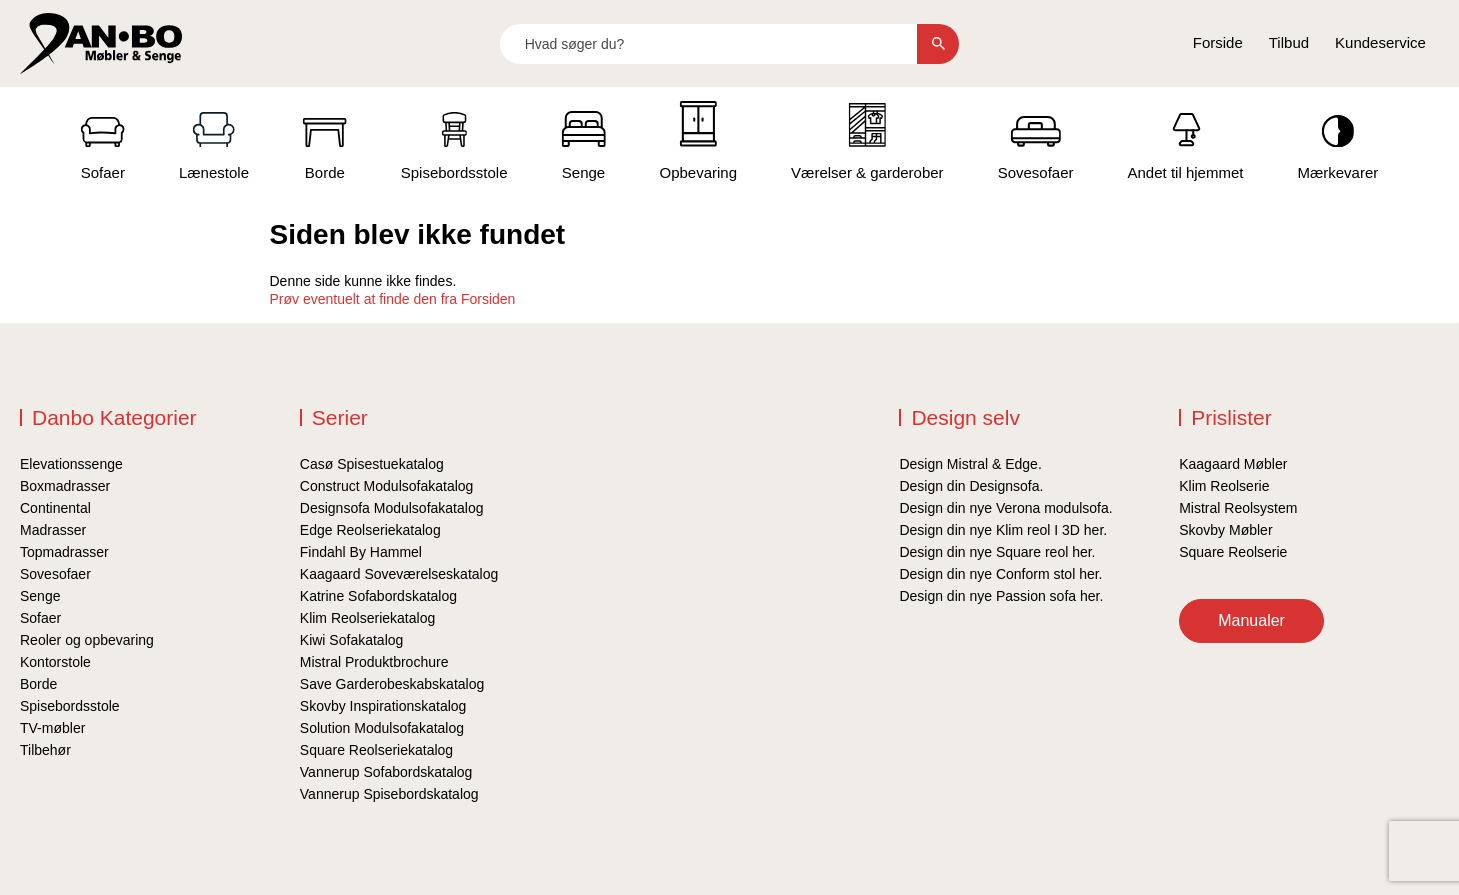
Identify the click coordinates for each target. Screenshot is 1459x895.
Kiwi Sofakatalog (352, 640)
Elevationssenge (71, 464)
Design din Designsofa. (971, 486)
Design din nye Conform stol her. (1000, 574)
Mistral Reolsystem (1238, 508)
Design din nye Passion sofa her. (1001, 596)
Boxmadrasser (65, 486)
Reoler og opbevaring (87, 640)
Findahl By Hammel (361, 552)
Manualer (1251, 620)
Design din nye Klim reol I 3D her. (1003, 530)
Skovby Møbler (1225, 530)
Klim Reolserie (1224, 486)
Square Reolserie (1233, 552)
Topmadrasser (64, 552)
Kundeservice (1380, 42)
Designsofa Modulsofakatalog (392, 508)
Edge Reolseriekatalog (370, 530)
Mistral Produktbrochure (374, 662)
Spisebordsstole (70, 706)
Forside (1218, 42)
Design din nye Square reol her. (997, 552)
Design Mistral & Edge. (970, 464)
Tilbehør (45, 750)
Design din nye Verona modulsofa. (1005, 508)
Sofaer (40, 618)
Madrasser (53, 530)
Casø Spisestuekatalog (372, 464)
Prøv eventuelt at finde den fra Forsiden (393, 299)
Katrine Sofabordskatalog (378, 596)
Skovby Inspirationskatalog (383, 706)
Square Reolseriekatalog (376, 750)
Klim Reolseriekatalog (367, 618)
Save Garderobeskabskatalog (392, 684)
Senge (40, 596)
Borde (38, 684)
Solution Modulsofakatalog (382, 728)
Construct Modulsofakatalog (387, 486)
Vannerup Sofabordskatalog (386, 772)
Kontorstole (55, 662)
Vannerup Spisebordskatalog (389, 794)
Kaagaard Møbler (1233, 464)
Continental (55, 508)
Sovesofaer (55, 574)
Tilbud (1289, 42)
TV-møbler (52, 728)
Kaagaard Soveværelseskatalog (399, 574)
